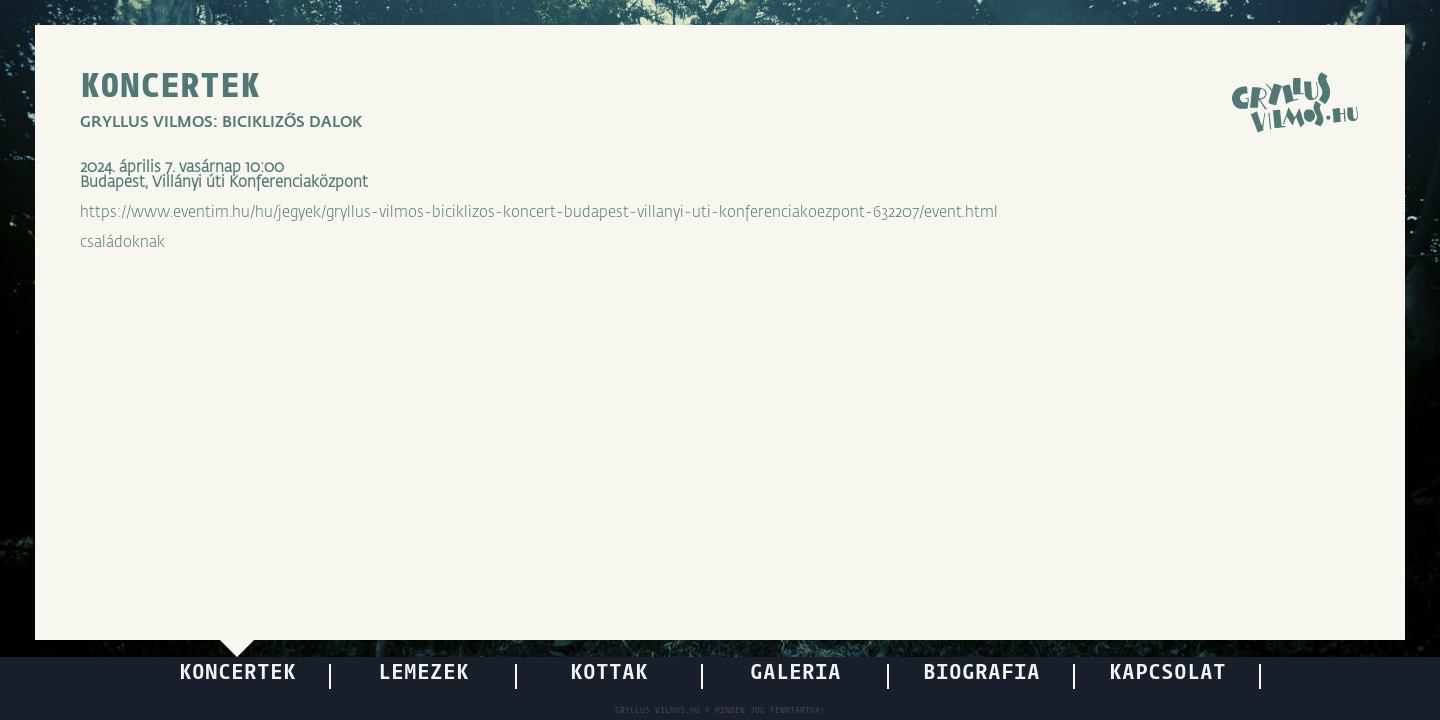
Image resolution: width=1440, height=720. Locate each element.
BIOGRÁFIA (981, 673)
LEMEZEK (423, 673)
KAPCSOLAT (1167, 673)
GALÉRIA (795, 673)
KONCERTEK (170, 87)
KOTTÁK (609, 673)
